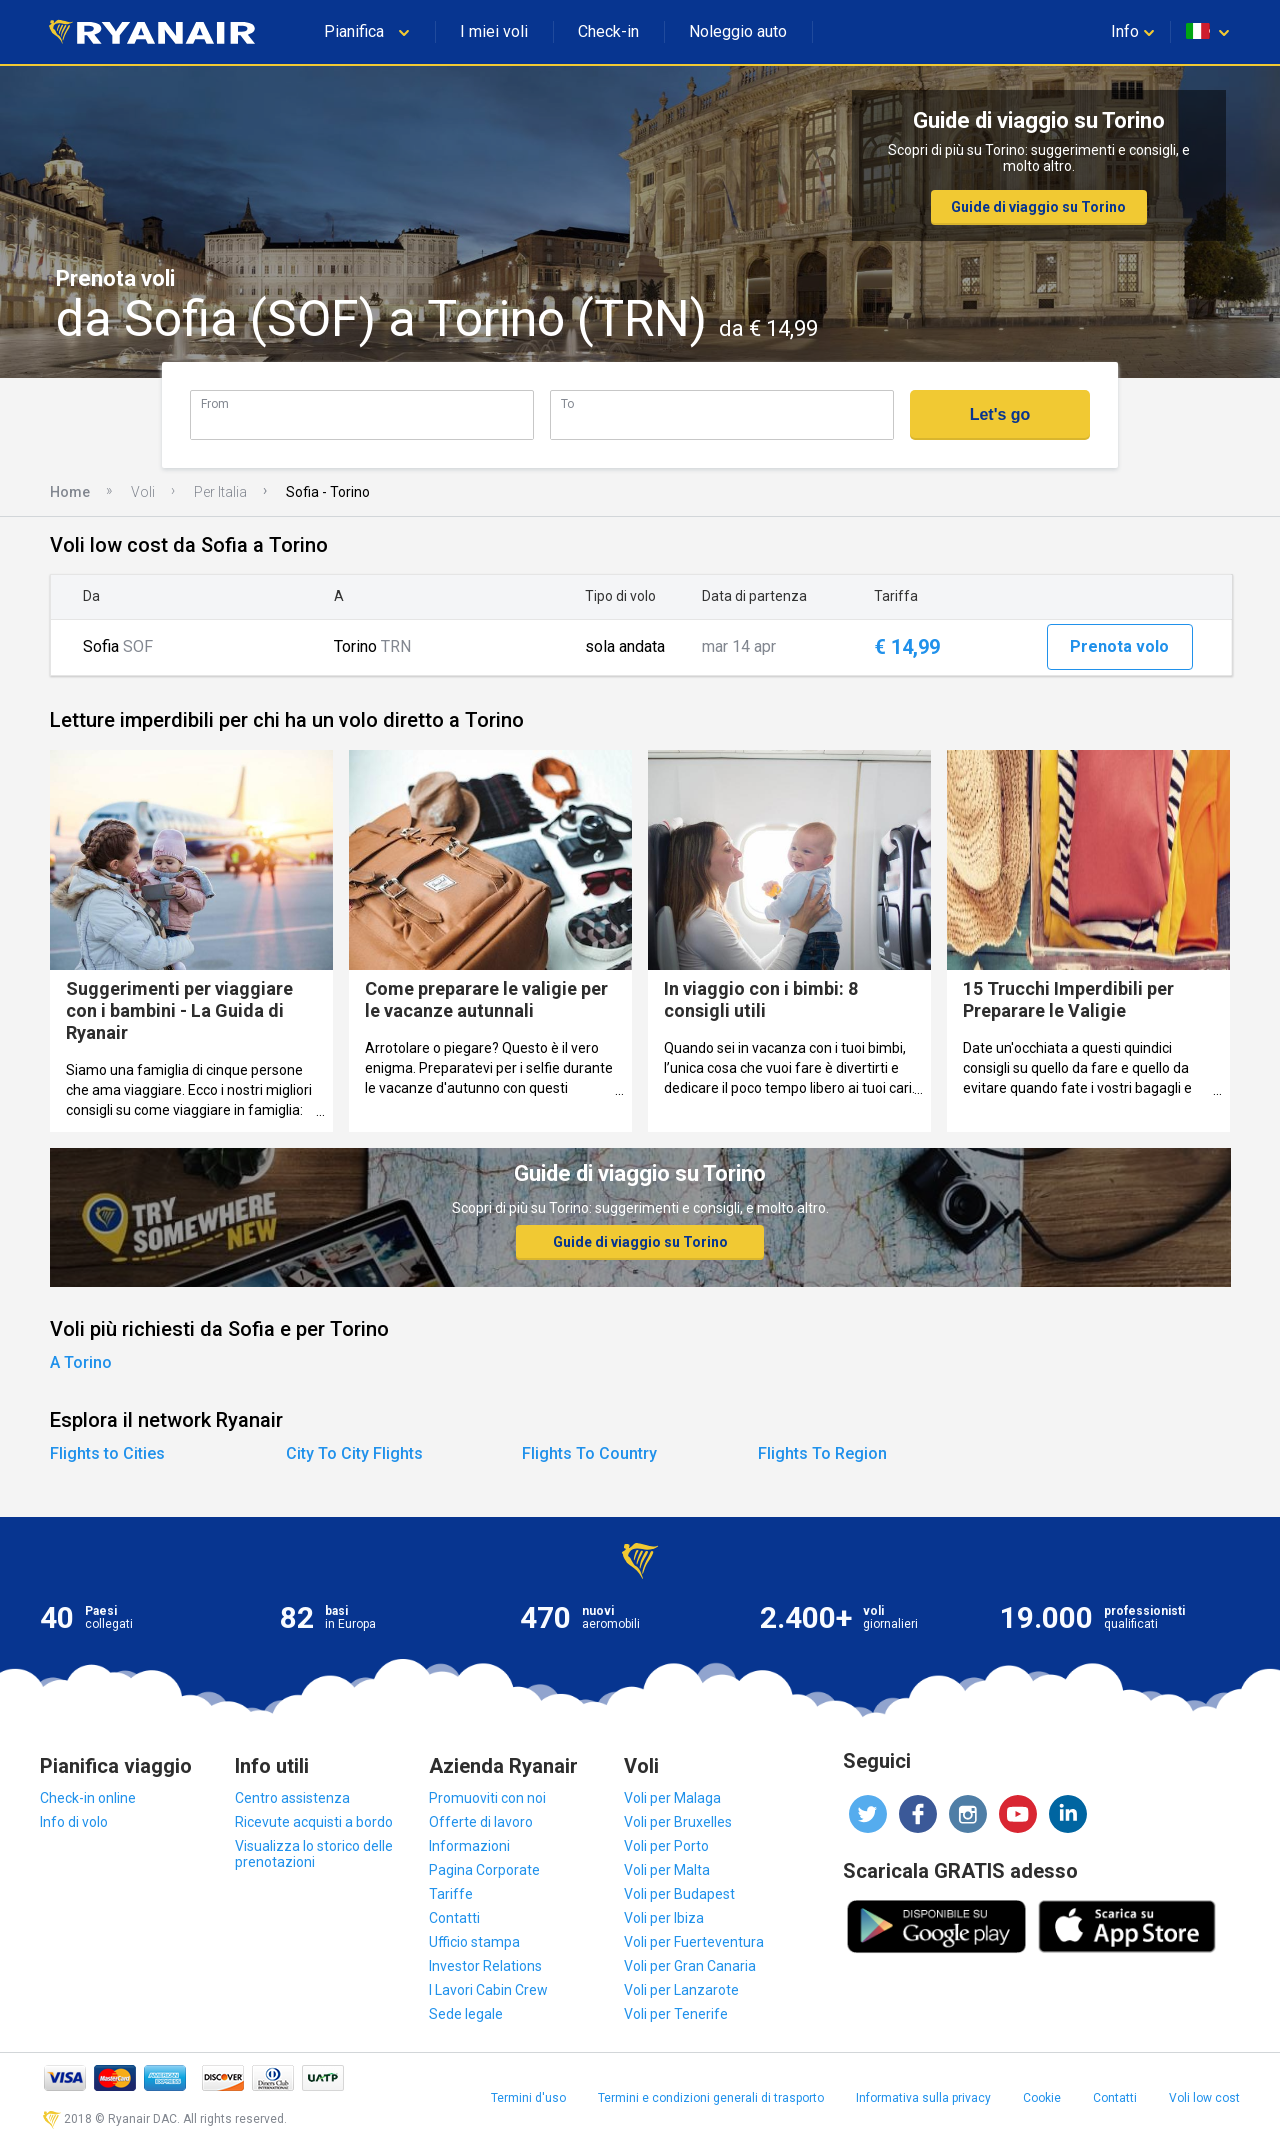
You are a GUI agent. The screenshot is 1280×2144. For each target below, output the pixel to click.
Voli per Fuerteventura (694, 1942)
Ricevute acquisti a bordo (314, 1822)
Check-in (608, 31)
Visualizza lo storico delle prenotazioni (314, 1854)
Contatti (454, 1918)
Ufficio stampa (474, 1942)
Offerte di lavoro (481, 1822)
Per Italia (220, 492)
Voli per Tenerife (676, 2014)
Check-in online (88, 1798)
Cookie (1042, 2098)
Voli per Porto (666, 1846)
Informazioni (469, 1846)
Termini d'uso (528, 2098)
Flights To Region (822, 1453)
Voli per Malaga (672, 1798)
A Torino (81, 1362)
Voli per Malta (667, 1870)
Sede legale (466, 2014)
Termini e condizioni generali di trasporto (711, 2098)
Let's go (1000, 414)
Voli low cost (1204, 2098)
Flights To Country (589, 1453)
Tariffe (451, 1894)
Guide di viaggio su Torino (1038, 207)
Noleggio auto (738, 31)
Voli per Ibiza (664, 1918)
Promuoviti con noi (487, 1798)
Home (70, 492)
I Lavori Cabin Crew (488, 1990)
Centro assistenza (292, 1798)
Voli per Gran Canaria (690, 1966)
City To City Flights (354, 1453)
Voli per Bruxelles (678, 1822)
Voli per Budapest (679, 1894)
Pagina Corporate (484, 1870)
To (567, 403)
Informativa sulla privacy (923, 2098)
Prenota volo (1119, 646)
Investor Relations (485, 1966)
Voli (143, 492)
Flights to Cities (107, 1453)
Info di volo (74, 1822)
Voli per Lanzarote (681, 1990)
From (215, 403)
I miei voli (494, 31)
